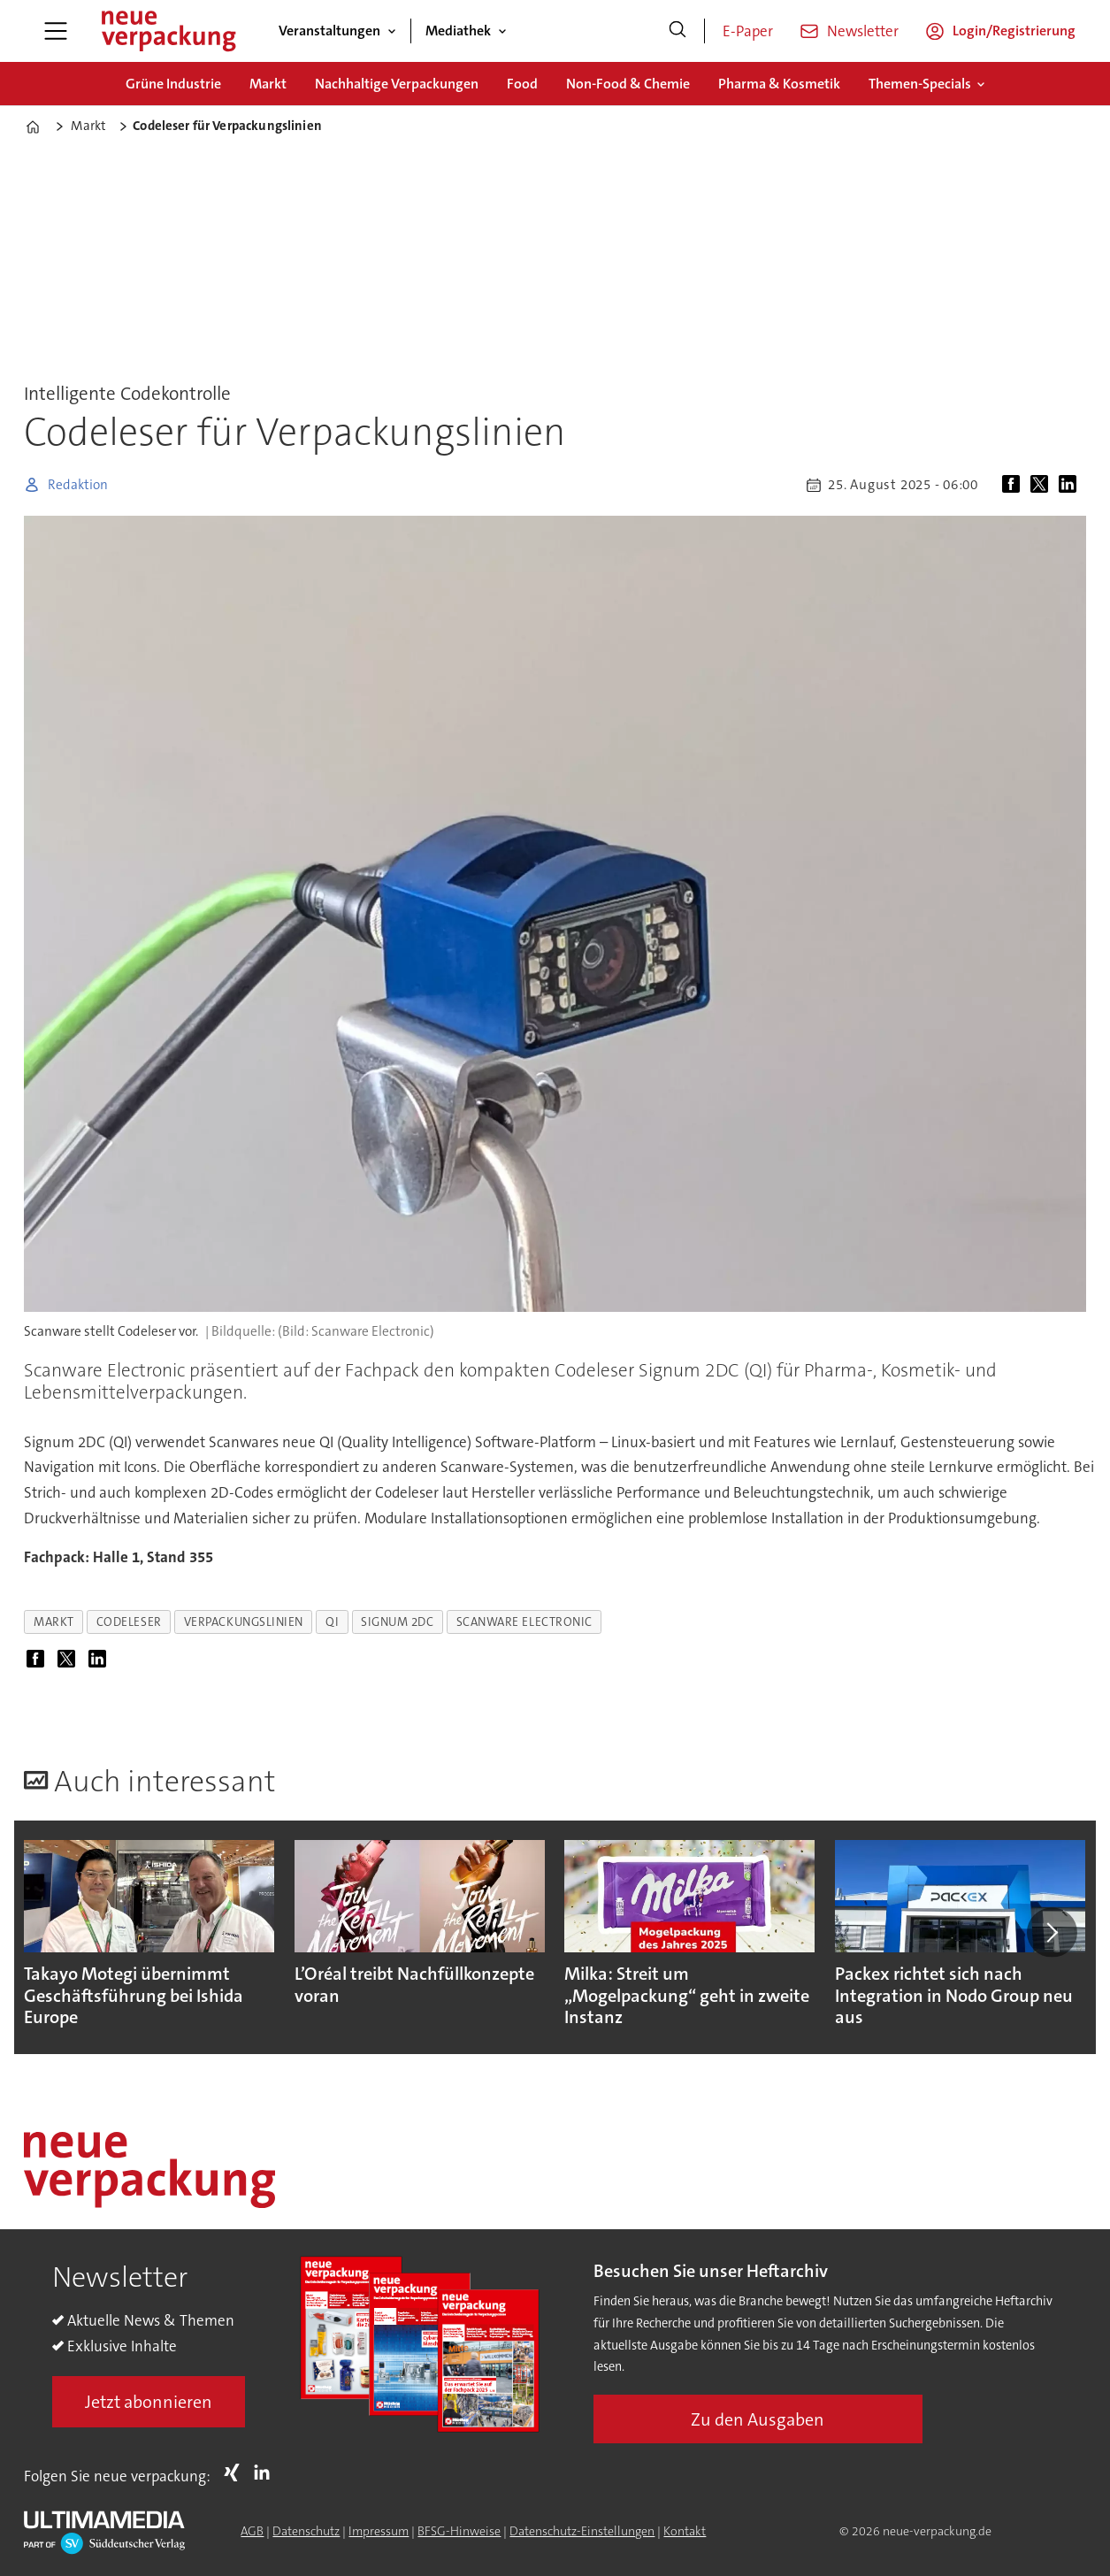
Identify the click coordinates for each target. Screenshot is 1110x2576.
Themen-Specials (920, 83)
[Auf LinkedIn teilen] (1071, 485)
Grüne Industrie (173, 83)
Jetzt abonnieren (148, 2401)
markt (54, 1621)
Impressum (378, 2531)
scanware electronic (524, 1621)
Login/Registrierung (1014, 30)
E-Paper (748, 31)
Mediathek (458, 30)
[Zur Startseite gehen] (168, 31)
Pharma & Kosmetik (779, 83)
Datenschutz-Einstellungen (582, 2531)
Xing (236, 2472)
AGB (252, 2531)
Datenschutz (306, 2531)
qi (332, 1621)
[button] (1051, 1932)
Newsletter (863, 31)
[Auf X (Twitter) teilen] (1043, 485)
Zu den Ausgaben (757, 2419)
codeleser (129, 1621)
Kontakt (684, 2531)
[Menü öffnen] (56, 31)
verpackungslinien (243, 1621)
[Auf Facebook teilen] (1014, 485)
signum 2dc (397, 1621)
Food (522, 83)
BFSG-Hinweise (459, 2531)
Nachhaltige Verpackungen (396, 83)
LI (266, 2472)
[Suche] (677, 31)
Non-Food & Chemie (628, 83)
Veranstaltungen (329, 30)
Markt (268, 83)
